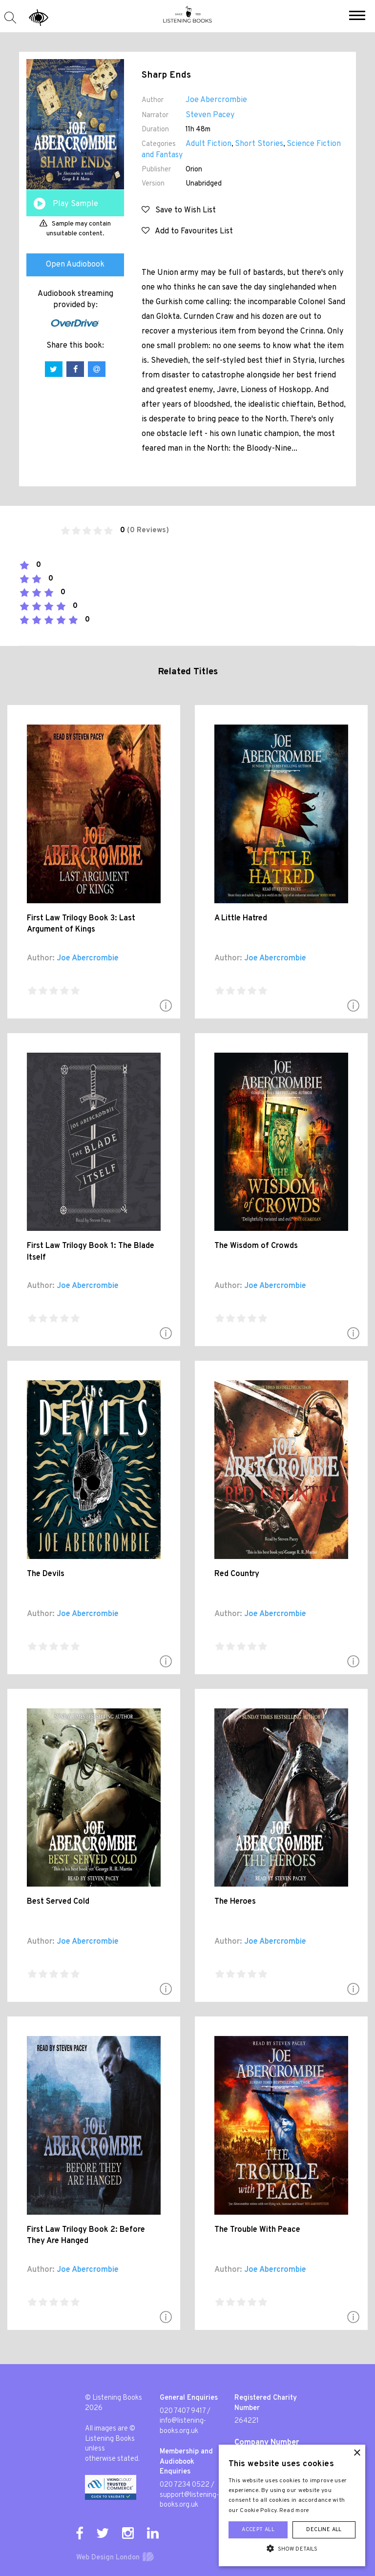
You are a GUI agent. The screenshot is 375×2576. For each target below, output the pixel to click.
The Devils (45, 1574)
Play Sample (75, 204)
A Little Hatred (240, 918)
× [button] (356, 2453)
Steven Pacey (210, 115)
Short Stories (259, 144)
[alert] (292, 2505)
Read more (294, 2510)
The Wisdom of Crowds (256, 1246)
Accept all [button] (258, 2529)
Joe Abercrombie (216, 100)
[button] (357, 16)
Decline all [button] (323, 2529)
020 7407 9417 (183, 2411)
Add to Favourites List (187, 231)
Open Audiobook (75, 265)
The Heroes (235, 1902)
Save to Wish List (179, 210)
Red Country (236, 1574)
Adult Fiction (208, 144)
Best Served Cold (58, 1902)
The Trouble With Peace (257, 2230)
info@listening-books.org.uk (183, 2426)
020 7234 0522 (184, 2485)
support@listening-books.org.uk (189, 2500)
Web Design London (108, 2557)
